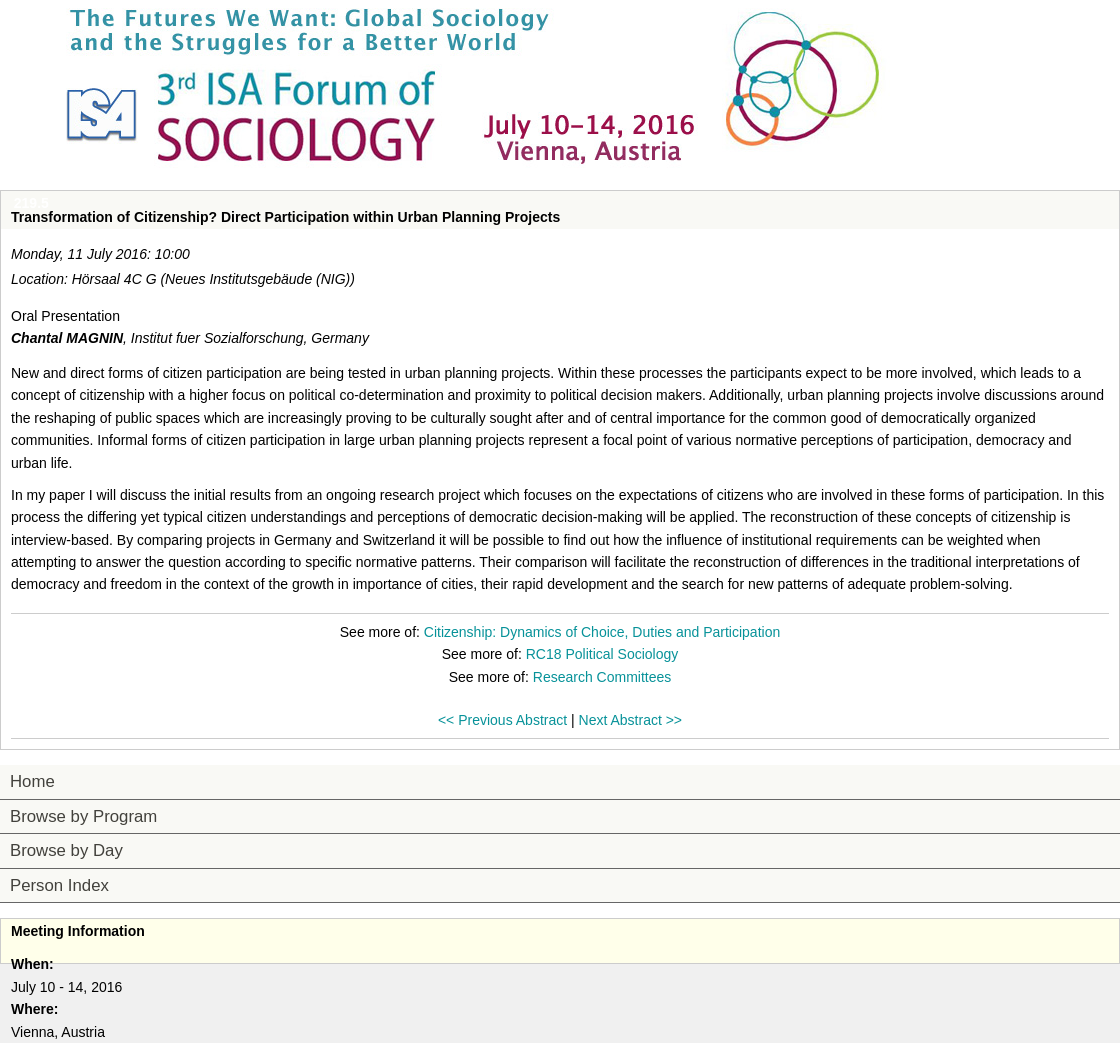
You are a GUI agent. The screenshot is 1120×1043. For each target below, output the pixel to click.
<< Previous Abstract (502, 720)
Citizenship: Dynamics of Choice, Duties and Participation (602, 632)
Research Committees (602, 677)
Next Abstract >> (631, 720)
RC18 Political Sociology (602, 654)
